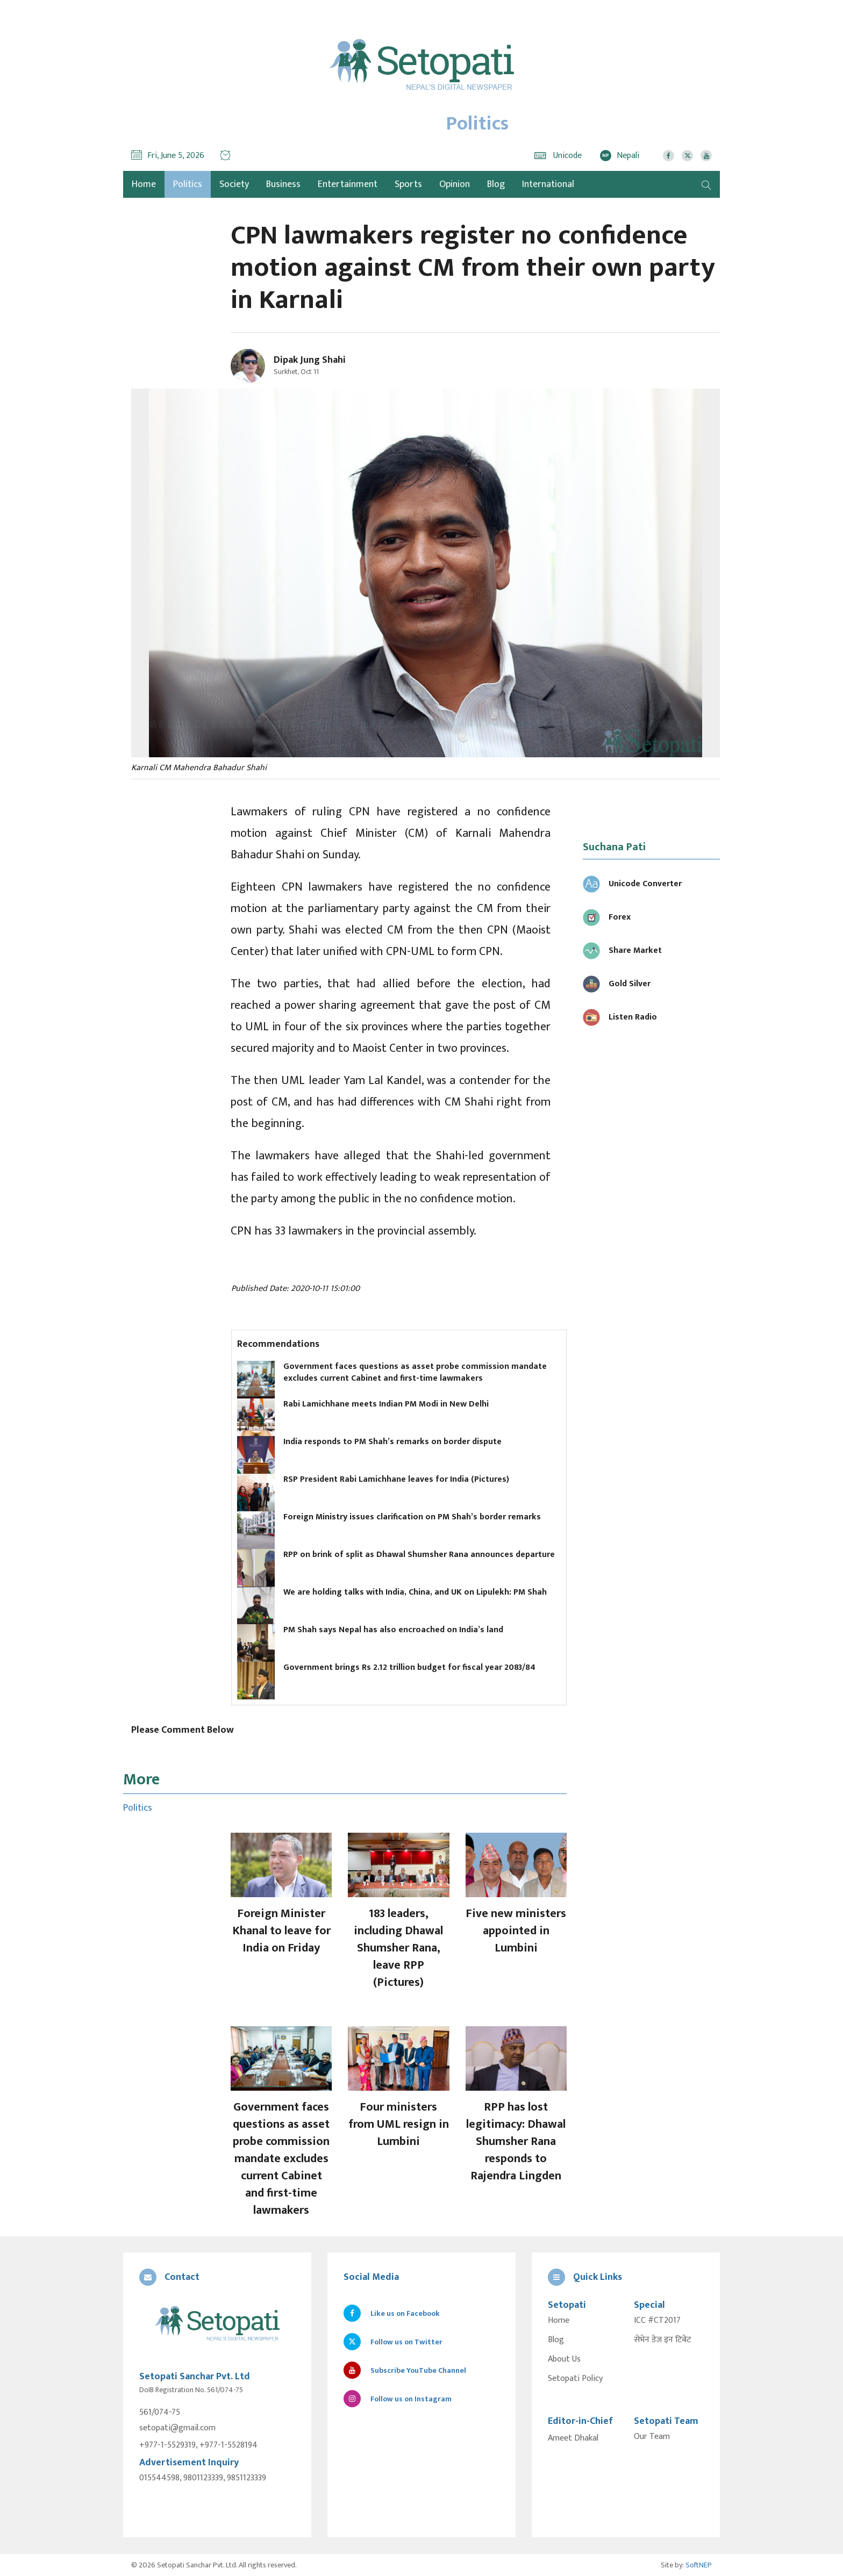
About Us (564, 2359)
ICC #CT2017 (657, 2321)
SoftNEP (698, 2564)
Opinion (454, 184)
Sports (408, 184)
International (548, 184)
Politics (187, 184)
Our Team (652, 2437)
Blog (496, 184)
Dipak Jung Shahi (310, 360)
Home (558, 2321)
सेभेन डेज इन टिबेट (662, 2340)
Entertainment (347, 184)
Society (234, 184)
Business (283, 184)
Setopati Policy (575, 2379)
